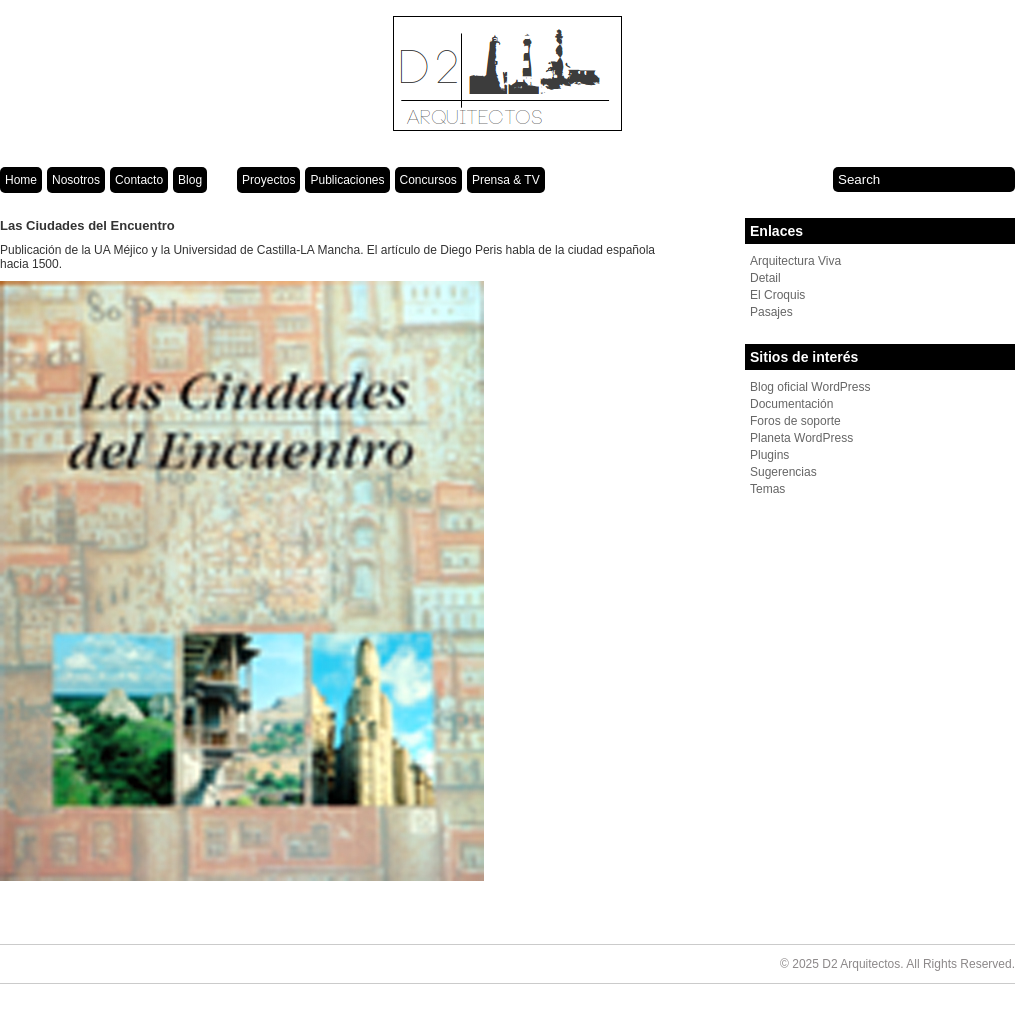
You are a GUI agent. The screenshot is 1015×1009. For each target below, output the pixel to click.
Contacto (139, 180)
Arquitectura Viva (795, 261)
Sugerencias (783, 472)
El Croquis (777, 295)
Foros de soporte (795, 421)
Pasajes (771, 312)
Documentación (791, 404)
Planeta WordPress (801, 438)
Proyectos (268, 180)
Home (21, 180)
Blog (190, 180)
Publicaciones (347, 180)
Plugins (769, 455)
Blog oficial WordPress (810, 387)
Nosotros (76, 180)
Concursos (428, 180)
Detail (765, 278)
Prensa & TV (506, 180)
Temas (767, 489)
